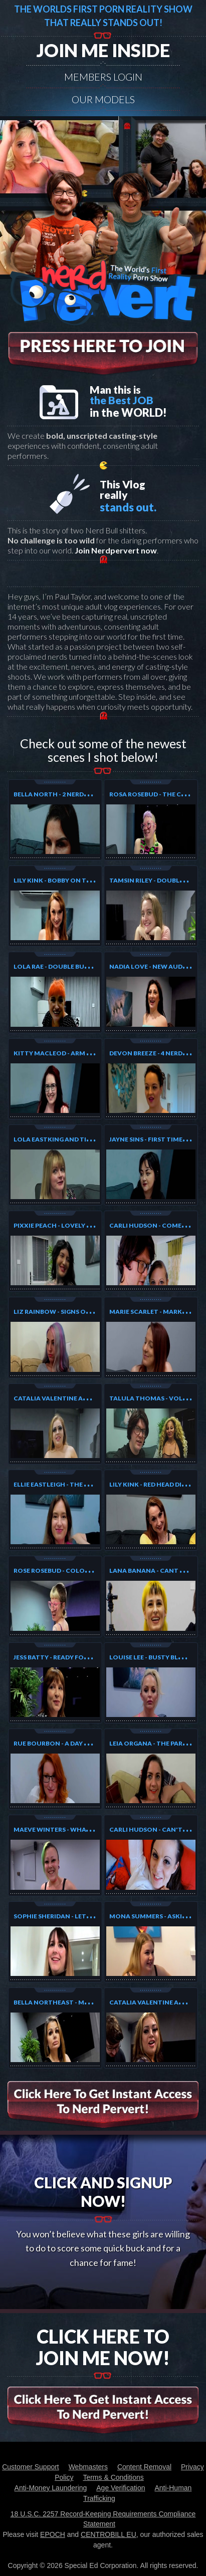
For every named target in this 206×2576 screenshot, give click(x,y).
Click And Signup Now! (103, 2191)
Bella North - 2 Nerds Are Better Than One (87, 794)
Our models (103, 99)
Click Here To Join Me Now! (103, 2347)
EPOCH (52, 2534)
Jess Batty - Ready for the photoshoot (82, 1657)
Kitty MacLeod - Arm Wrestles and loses (84, 1053)
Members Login (103, 77)
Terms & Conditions (113, 2477)
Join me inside (103, 50)
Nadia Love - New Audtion (154, 966)
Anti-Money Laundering (51, 2488)
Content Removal (144, 2467)
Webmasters (88, 2467)
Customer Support (30, 2467)
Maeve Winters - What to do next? (73, 1829)
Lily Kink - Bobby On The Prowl (66, 880)
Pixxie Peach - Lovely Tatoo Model (74, 1225)
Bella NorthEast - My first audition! (78, 2002)
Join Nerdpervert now (116, 550)
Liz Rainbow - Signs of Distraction (74, 1311)
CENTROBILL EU (108, 2534)
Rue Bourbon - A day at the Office (72, 1743)
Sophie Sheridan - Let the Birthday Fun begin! (92, 1916)
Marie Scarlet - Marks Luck (156, 1311)
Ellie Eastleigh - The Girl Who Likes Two (82, 1484)
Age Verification (120, 2488)
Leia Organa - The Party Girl (157, 1743)
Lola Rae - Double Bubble (56, 966)
